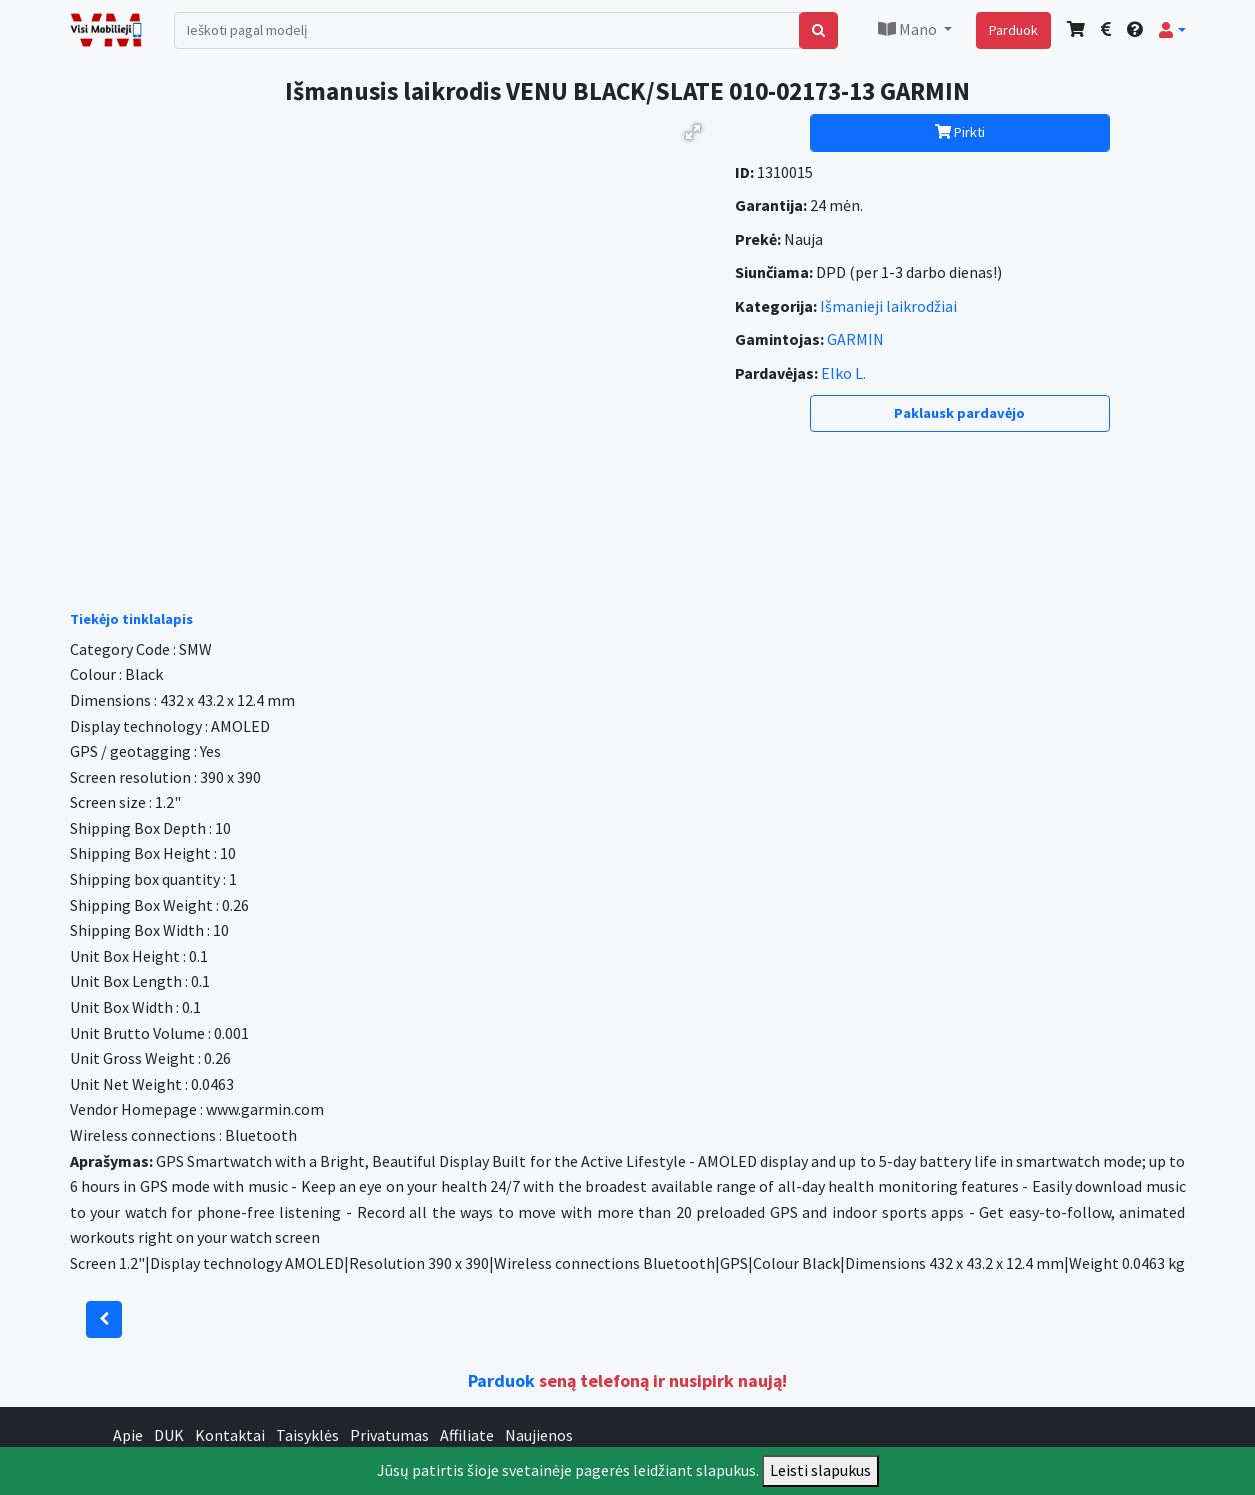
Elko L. (843, 373)
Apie (128, 1435)
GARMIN (855, 339)
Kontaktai (230, 1435)
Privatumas (389, 1435)
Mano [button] (909, 29)
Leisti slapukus (820, 1470)
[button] (1172, 30)
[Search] (487, 30)
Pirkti (960, 132)
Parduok (1013, 30)
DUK (169, 1435)
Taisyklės (307, 1435)
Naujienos (539, 1435)
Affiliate (467, 1435)
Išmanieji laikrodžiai (888, 306)
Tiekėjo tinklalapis (131, 619)
